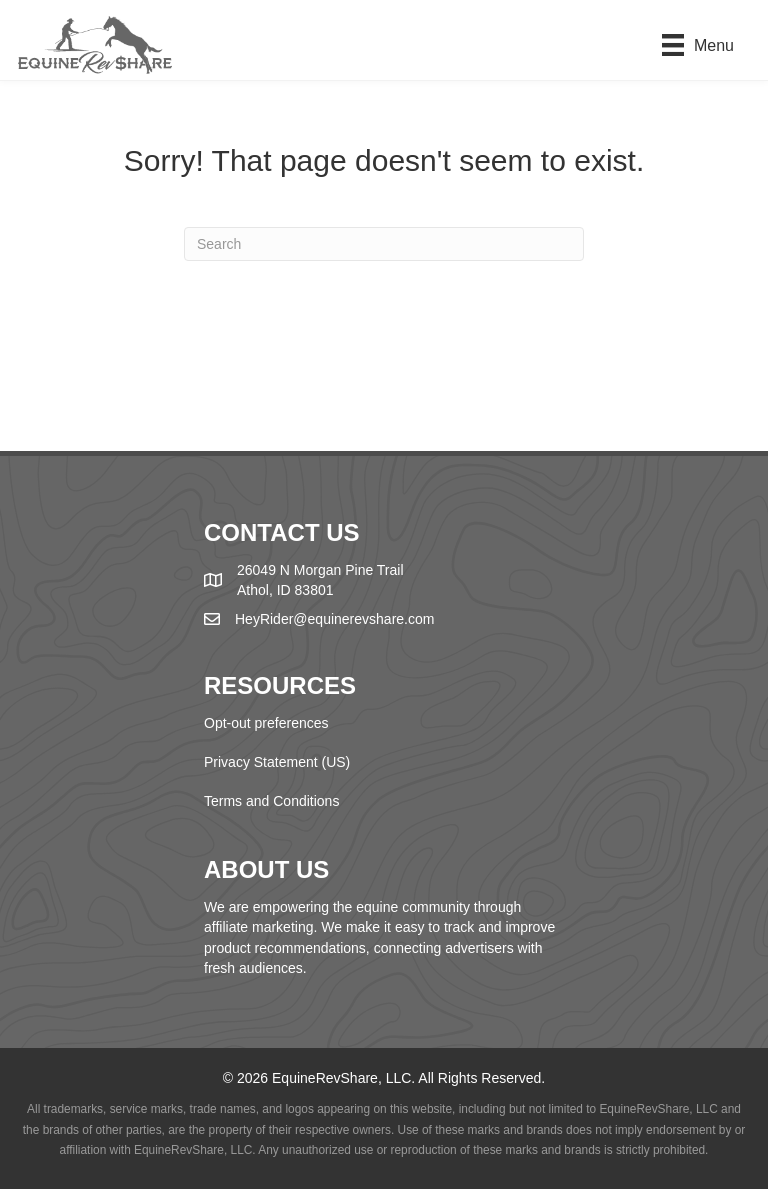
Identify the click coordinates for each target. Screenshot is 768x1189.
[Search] (384, 244)
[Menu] (698, 45)
